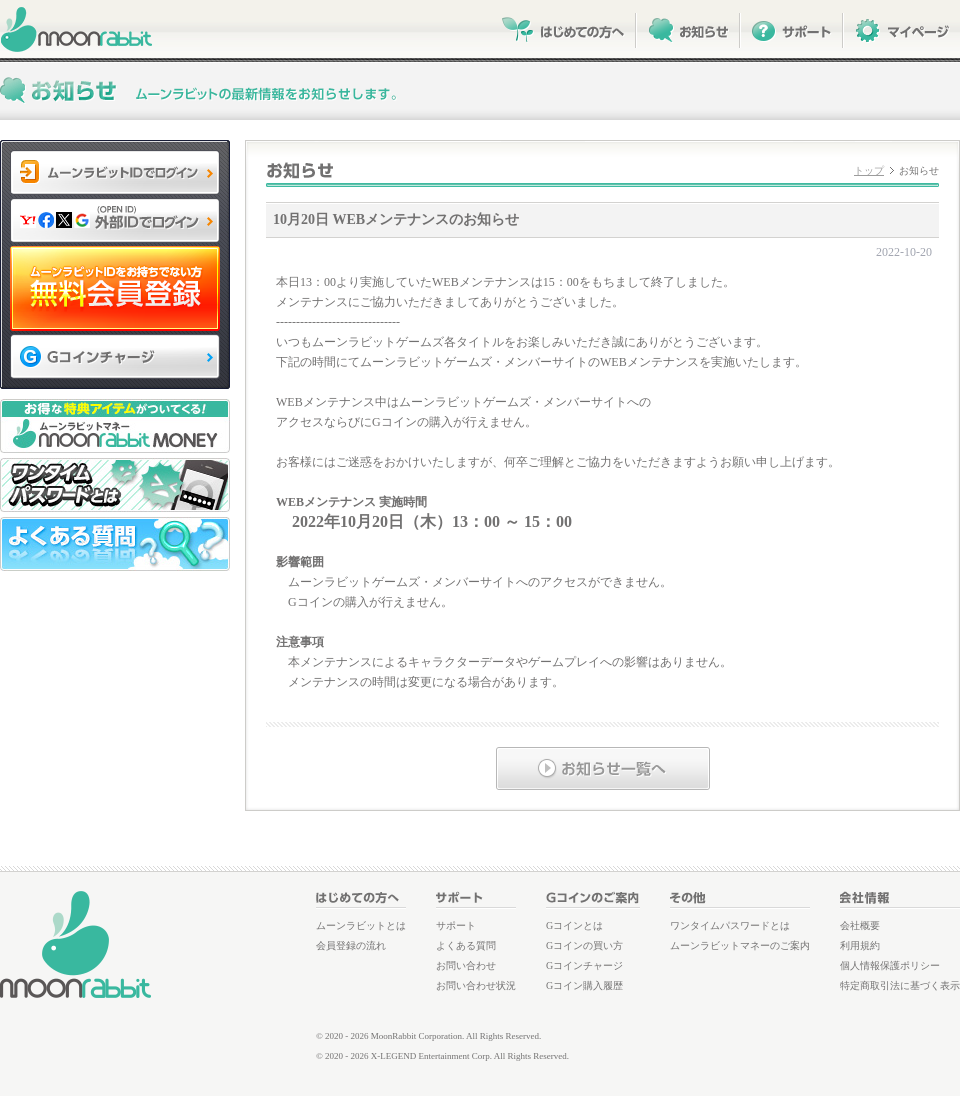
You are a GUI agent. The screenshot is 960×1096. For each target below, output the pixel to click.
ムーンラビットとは (361, 925)
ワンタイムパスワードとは (730, 925)
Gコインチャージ (584, 965)
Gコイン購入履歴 (584, 985)
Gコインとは (574, 925)
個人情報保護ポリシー (890, 965)
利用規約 (860, 945)
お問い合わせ (466, 965)
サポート (456, 925)
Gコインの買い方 (584, 945)
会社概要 (860, 925)
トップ (869, 170)
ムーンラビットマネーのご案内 (740, 945)
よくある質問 (466, 945)
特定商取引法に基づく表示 (900, 985)
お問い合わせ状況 (476, 985)
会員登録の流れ (351, 945)
